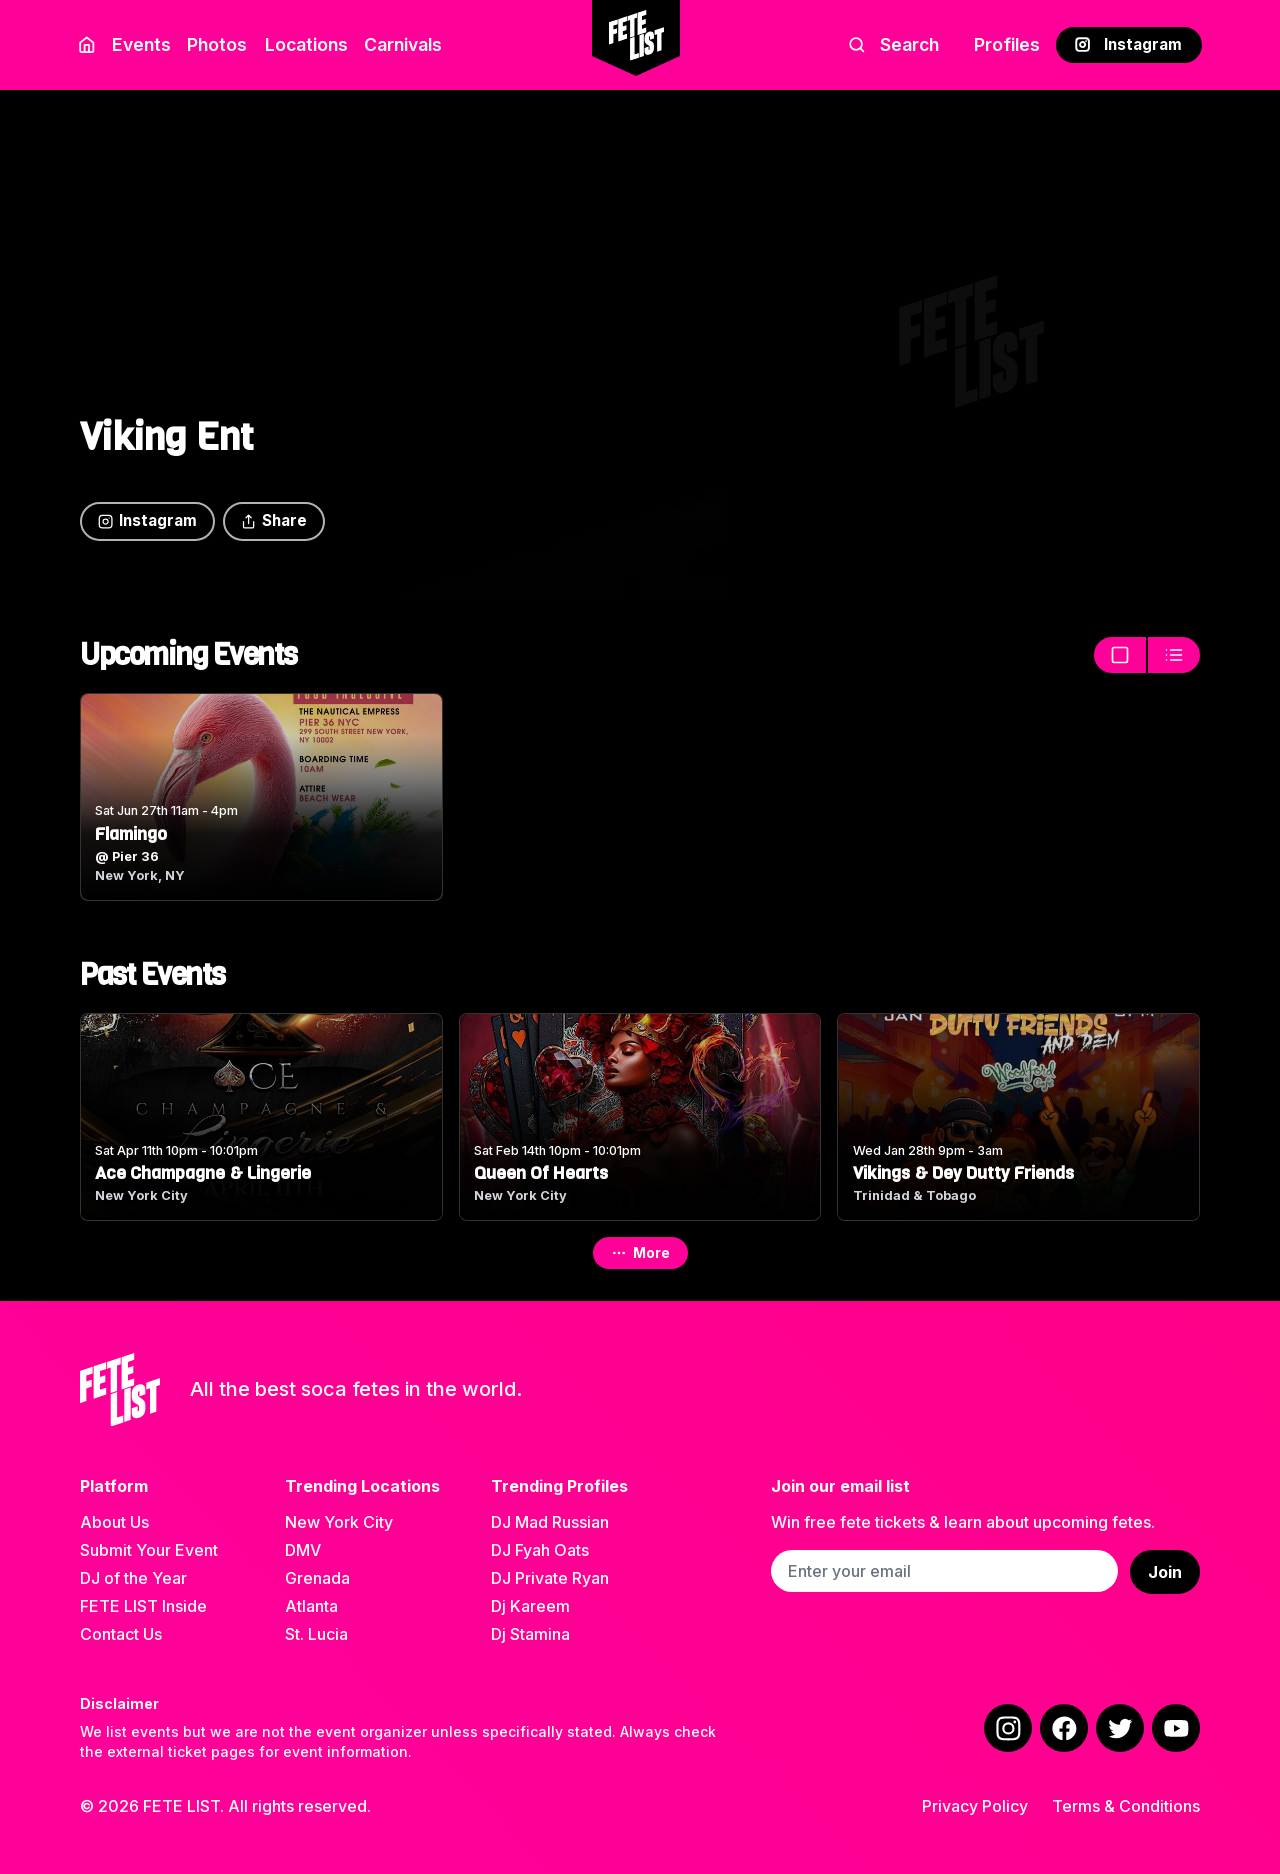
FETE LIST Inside (143, 1606)
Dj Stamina (530, 1634)
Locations (302, 44)
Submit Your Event (149, 1550)
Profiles (1007, 44)
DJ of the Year (133, 1578)
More (640, 1252)
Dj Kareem (530, 1606)
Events (141, 44)
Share (274, 520)
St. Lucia (316, 1634)
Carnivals (403, 44)
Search (893, 44)
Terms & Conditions (1126, 1806)
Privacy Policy (975, 1806)
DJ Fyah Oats (540, 1550)
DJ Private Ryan (550, 1578)
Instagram (1128, 44)
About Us (114, 1522)
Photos (217, 44)
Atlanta (311, 1606)
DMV (303, 1550)
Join (1165, 1572)
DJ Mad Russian (550, 1522)
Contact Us (121, 1634)
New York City (339, 1522)
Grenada (317, 1578)
